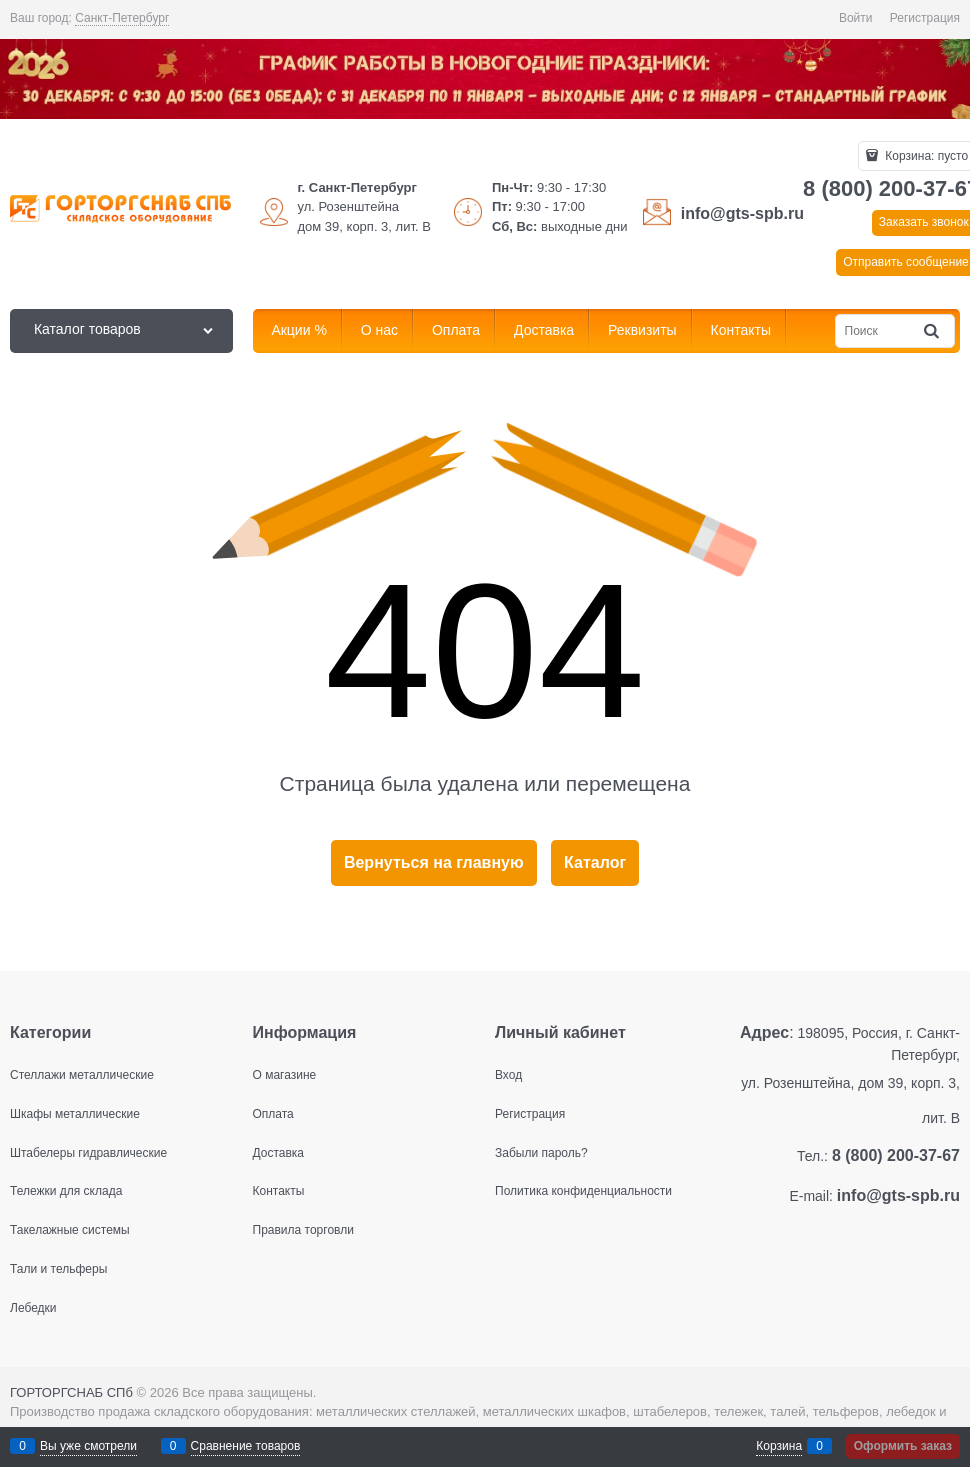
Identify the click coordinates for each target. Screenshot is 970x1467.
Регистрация (925, 18)
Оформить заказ (903, 1446)
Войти (856, 18)
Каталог (595, 862)
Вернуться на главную (434, 862)
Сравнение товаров (246, 1446)
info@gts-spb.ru (742, 213)
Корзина (779, 1446)
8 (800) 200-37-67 (896, 1155)
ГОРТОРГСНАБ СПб (71, 1392)
